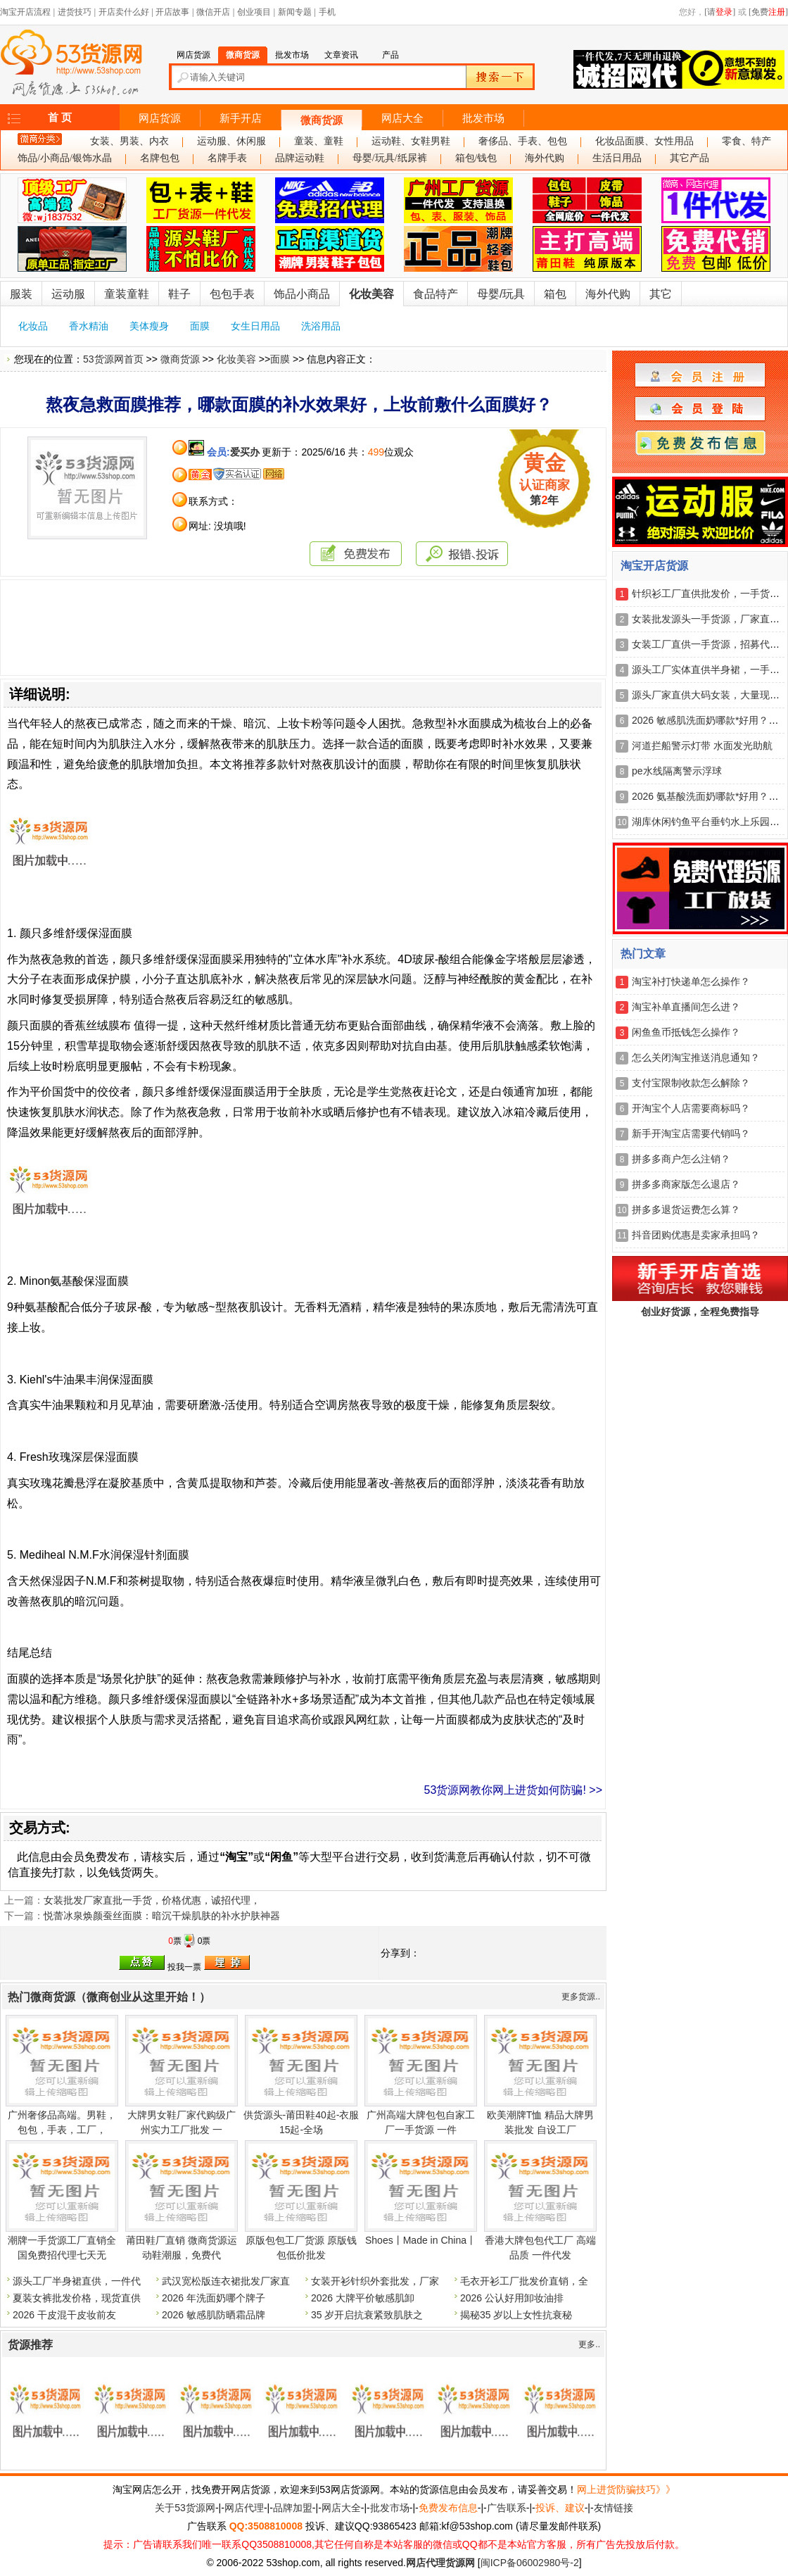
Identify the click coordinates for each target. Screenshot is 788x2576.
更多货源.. (580, 1997)
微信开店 (213, 12)
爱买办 (245, 452)
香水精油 (88, 326)
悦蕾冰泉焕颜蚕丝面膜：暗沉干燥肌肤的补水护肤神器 (162, 1915)
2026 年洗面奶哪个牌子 (213, 2298)
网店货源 (160, 118)
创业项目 (254, 12)
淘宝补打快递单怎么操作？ (691, 981)
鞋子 (179, 294)
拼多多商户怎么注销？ (681, 1158)
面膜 (200, 326)
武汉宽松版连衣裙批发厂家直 (226, 2281)
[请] (719, 12)
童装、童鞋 (318, 141)
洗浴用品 (321, 326)
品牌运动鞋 (299, 158)
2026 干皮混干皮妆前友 (64, 2314)
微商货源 (321, 120)
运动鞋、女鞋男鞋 (410, 141)
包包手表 (232, 294)
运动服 (68, 294)
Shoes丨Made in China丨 (420, 2240)
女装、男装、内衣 (129, 141)
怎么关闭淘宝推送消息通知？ (696, 1057)
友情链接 (613, 2507)
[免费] (768, 12)
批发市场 (483, 118)
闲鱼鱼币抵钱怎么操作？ (686, 1032)
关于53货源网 (185, 2507)
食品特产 (435, 294)
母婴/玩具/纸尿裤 (389, 158)
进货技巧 (74, 12)
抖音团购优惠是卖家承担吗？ (696, 1234)
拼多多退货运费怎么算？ (686, 1209)
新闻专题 (295, 12)
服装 (21, 294)
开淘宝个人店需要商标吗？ (691, 1108)
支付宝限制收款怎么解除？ (691, 1082)
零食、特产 (746, 141)
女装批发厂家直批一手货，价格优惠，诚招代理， (152, 1900)
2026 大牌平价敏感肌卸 (362, 2298)
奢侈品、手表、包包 (522, 141)
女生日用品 (255, 326)
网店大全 (402, 118)
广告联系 (506, 2507)
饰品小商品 (302, 294)
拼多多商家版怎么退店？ (686, 1184)
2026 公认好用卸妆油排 (512, 2298)
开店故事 (172, 12)
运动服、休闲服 (231, 141)
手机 (327, 12)
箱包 (555, 294)
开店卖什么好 (124, 12)
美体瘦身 (149, 326)
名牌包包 (159, 158)
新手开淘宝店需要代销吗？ (691, 1133)
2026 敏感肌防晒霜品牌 (213, 2314)
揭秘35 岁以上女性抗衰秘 (516, 2314)
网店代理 (244, 2507)
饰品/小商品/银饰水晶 (65, 158)
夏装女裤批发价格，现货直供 (77, 2298)
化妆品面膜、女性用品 (644, 141)
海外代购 (544, 158)
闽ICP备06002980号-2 (530, 2562)
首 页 (60, 117)
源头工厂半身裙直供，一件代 (77, 2281)
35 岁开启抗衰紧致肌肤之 (367, 2314)
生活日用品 (617, 158)
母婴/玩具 (501, 294)
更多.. (589, 2344)
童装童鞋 (126, 294)
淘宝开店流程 (25, 12)
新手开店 (241, 118)
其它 (660, 294)
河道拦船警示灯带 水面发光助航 (702, 745)
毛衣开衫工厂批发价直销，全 (524, 2281)
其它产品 (689, 158)
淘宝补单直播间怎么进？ (686, 1006)
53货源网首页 (113, 359)
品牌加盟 (292, 2507)
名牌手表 (227, 158)
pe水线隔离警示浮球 (677, 771)
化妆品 (33, 326)
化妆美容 (371, 294)
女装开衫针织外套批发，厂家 (375, 2281)
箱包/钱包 (476, 158)
